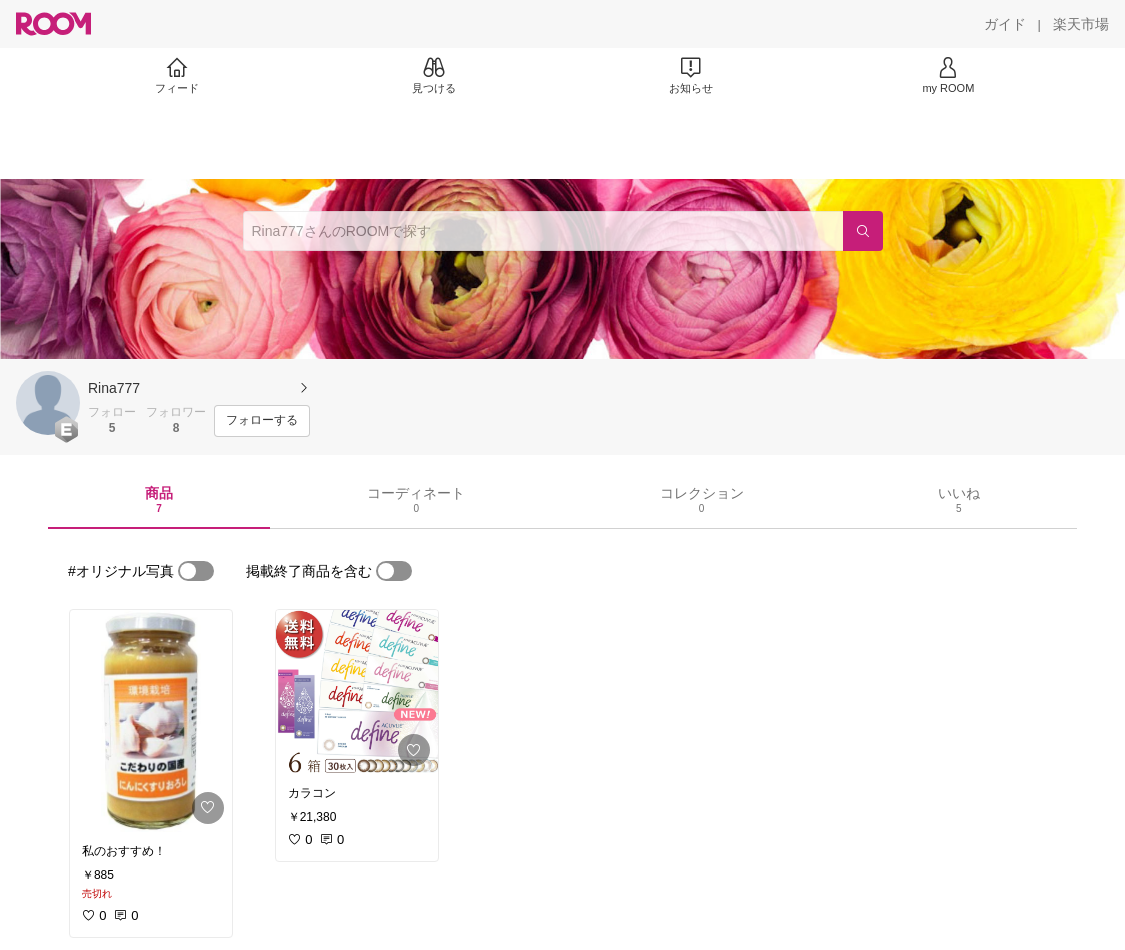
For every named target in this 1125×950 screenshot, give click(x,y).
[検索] (863, 231)
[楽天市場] (1081, 24)
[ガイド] (1005, 24)
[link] (151, 721)
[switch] (196, 571)
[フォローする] (262, 421)
